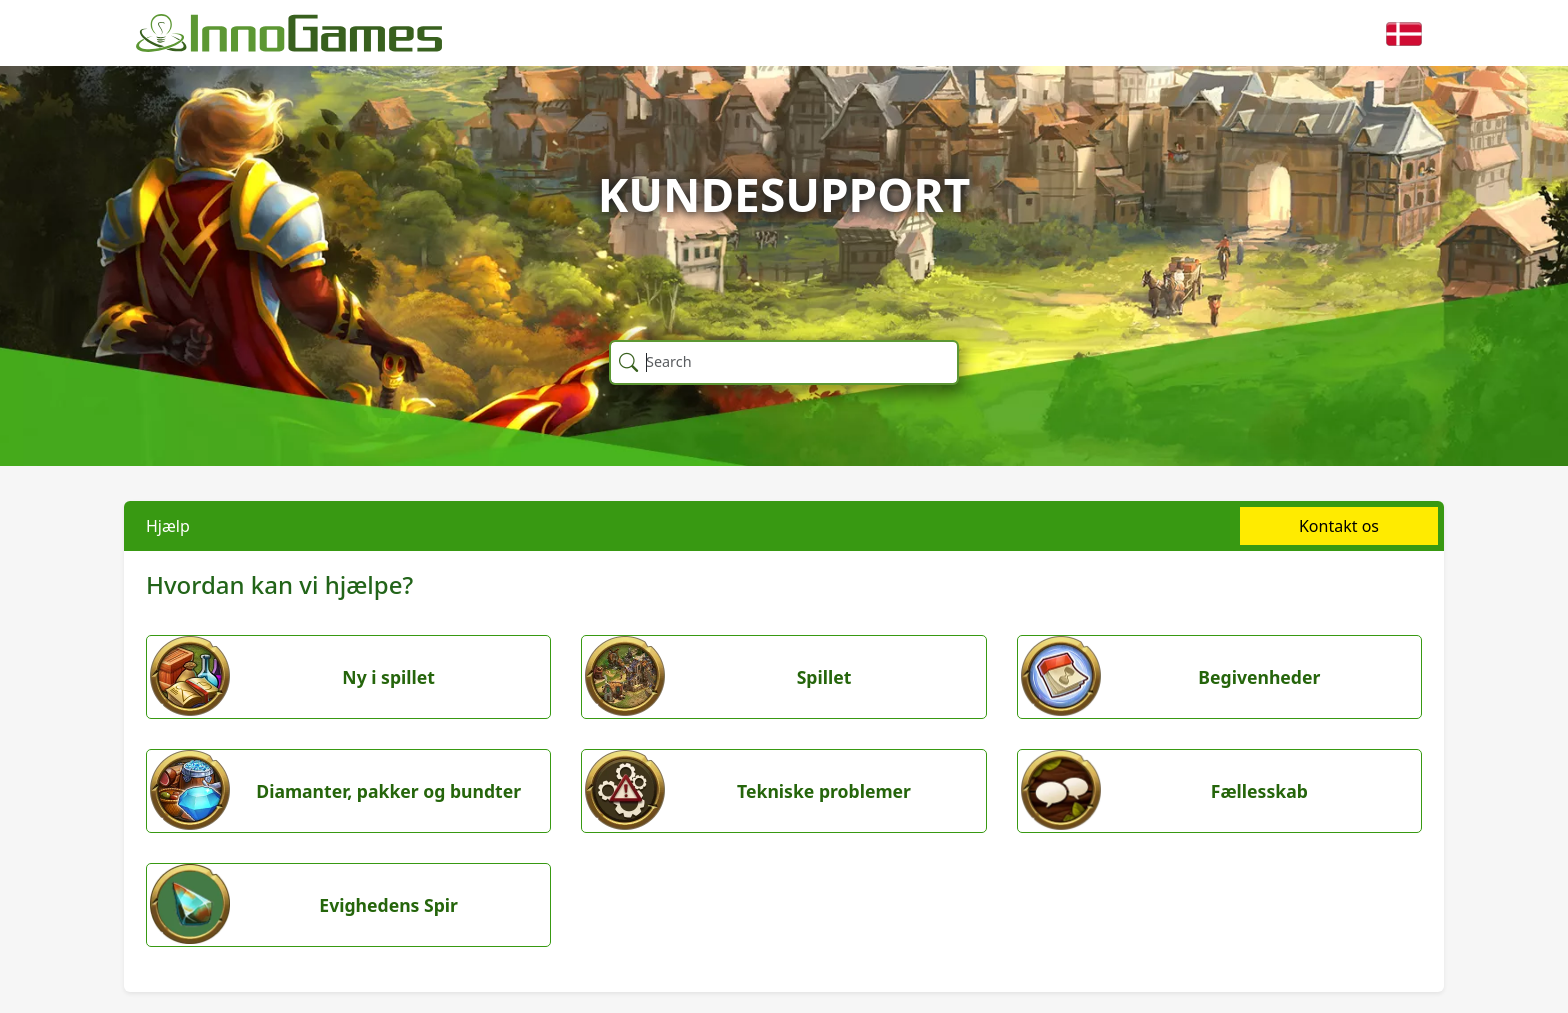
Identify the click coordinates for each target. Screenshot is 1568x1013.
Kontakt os (1339, 526)
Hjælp (168, 526)
